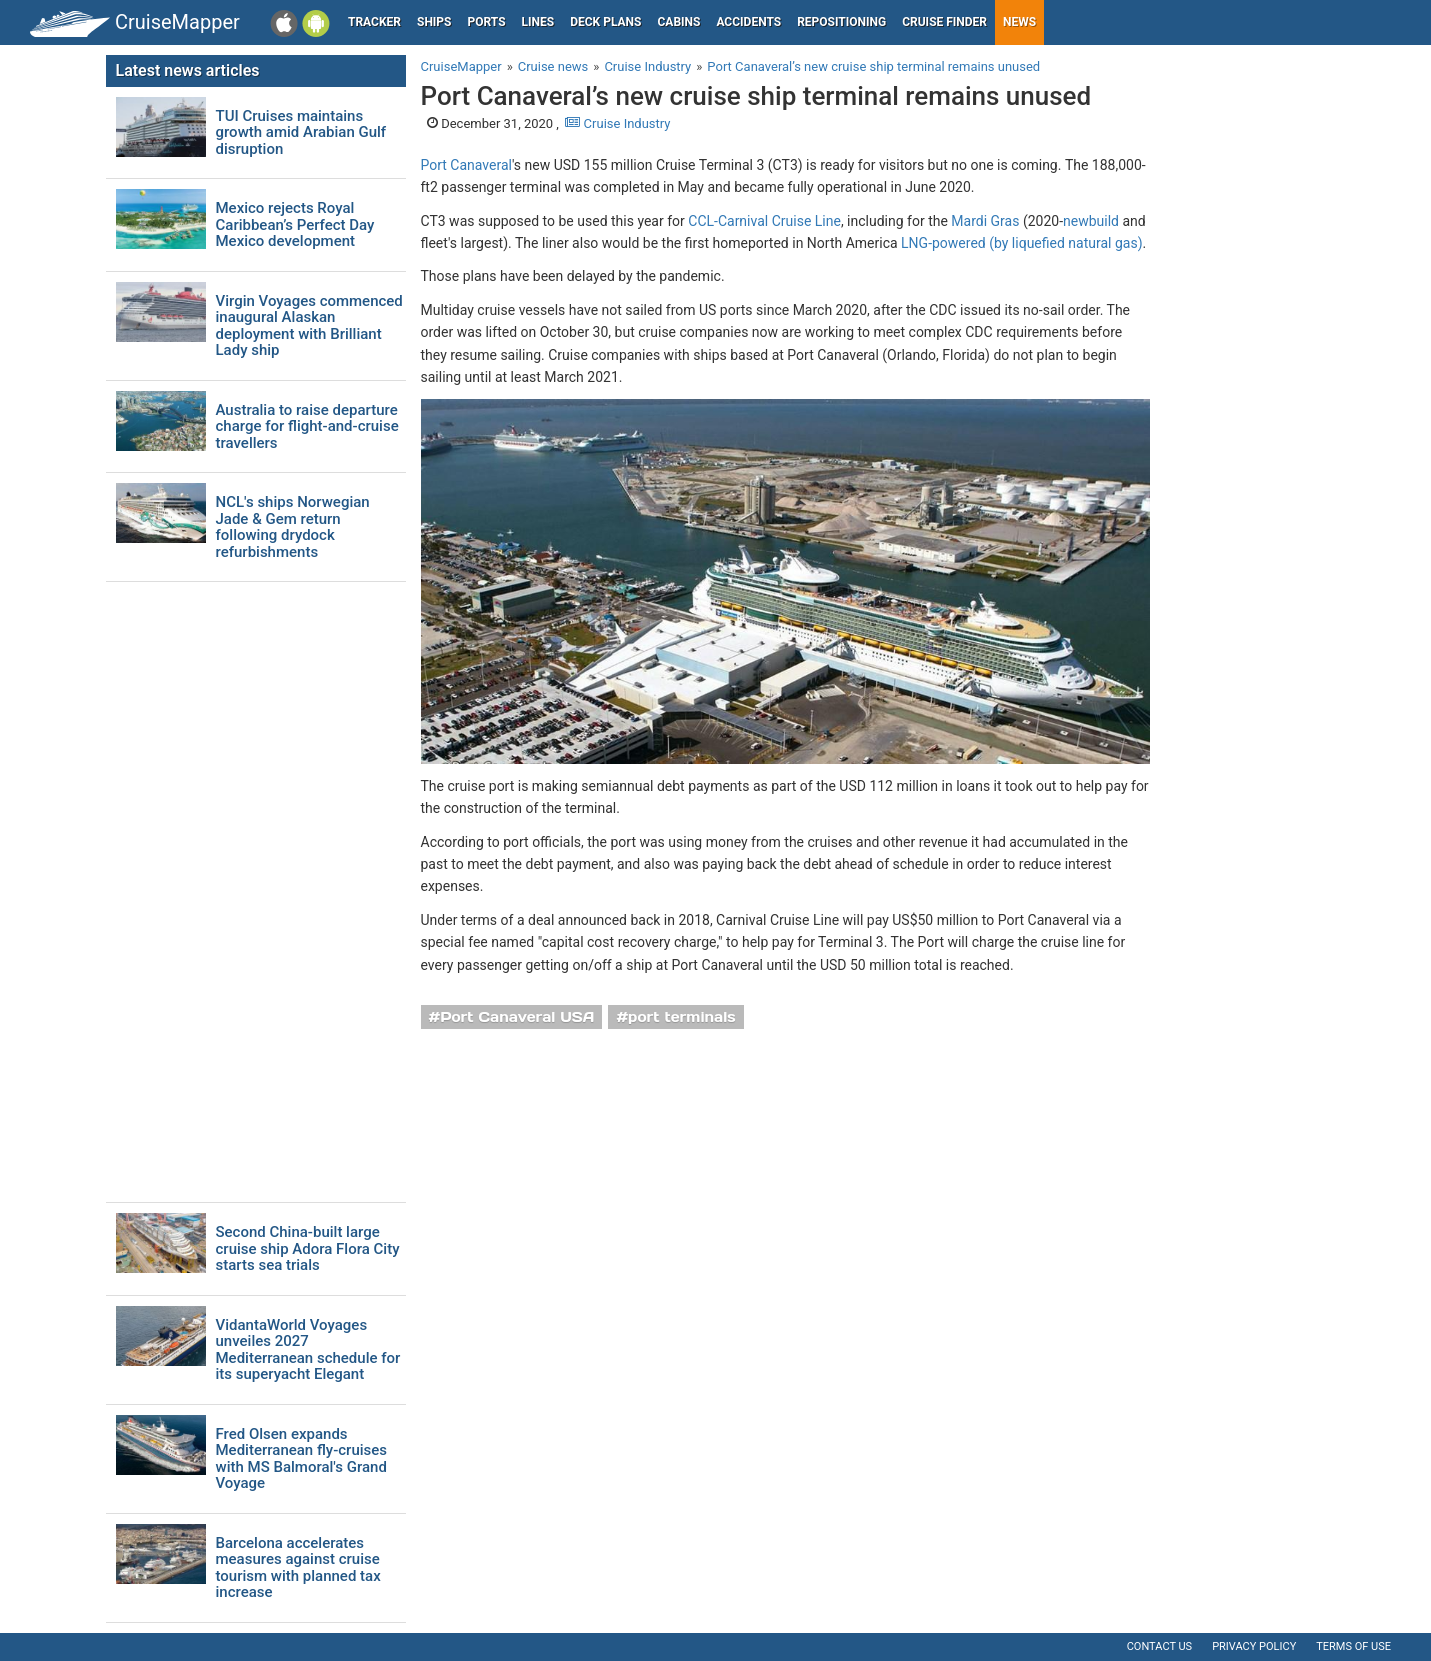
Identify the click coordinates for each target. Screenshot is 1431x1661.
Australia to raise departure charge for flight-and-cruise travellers (307, 427)
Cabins (678, 22)
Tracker (374, 22)
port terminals (682, 1017)
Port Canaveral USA (517, 1017)
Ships (434, 22)
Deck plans (605, 22)
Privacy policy (1254, 1646)
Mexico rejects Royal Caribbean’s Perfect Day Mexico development (295, 225)
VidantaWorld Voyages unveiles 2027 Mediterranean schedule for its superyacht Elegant (308, 1350)
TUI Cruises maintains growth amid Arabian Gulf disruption (301, 133)
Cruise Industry (617, 123)
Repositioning (841, 22)
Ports (487, 22)
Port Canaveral (466, 165)
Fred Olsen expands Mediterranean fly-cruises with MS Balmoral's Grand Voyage (302, 1459)
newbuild (1091, 221)
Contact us (1159, 1646)
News (1019, 22)
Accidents (748, 22)
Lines (538, 22)
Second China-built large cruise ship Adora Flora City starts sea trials (308, 1249)
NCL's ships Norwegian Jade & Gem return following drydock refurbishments (293, 527)
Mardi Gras (985, 221)
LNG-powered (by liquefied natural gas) (1021, 243)
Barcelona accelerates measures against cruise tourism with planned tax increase (298, 1568)
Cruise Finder (944, 22)
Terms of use (1353, 1646)
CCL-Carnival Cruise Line (764, 221)
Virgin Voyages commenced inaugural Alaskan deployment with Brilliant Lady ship (309, 326)
